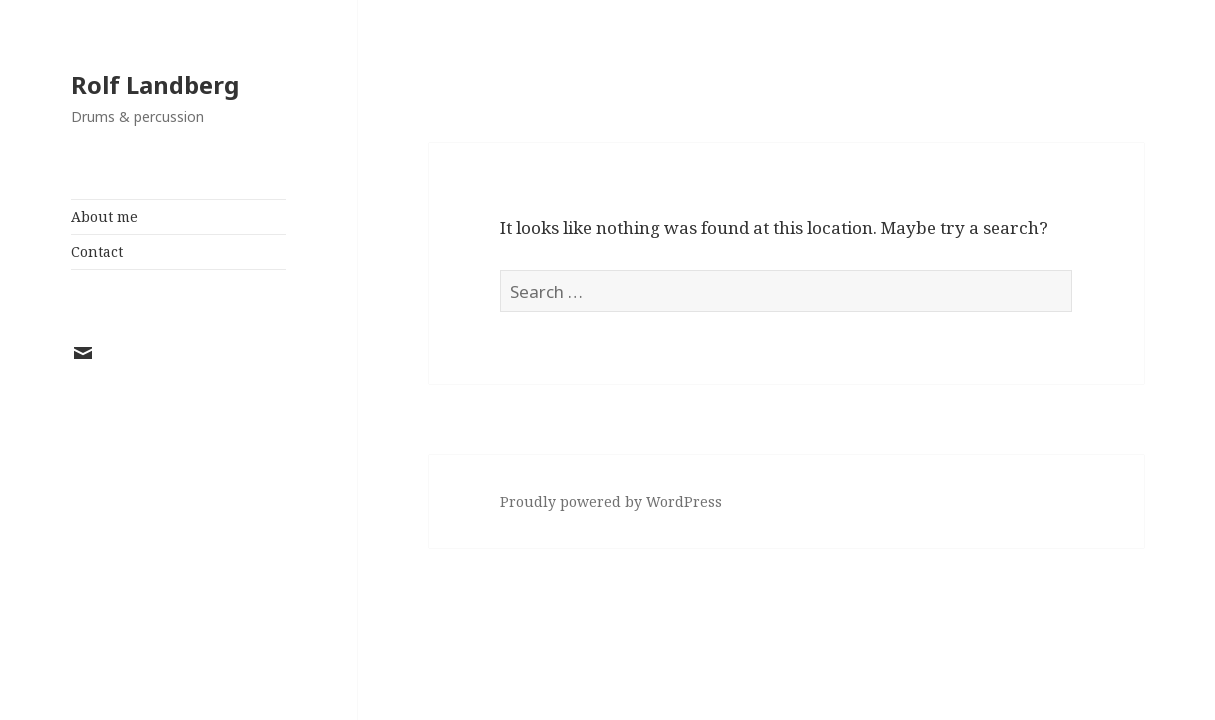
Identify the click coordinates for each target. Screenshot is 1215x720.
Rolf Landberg (155, 84)
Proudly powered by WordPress (611, 501)
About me (104, 216)
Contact (97, 251)
